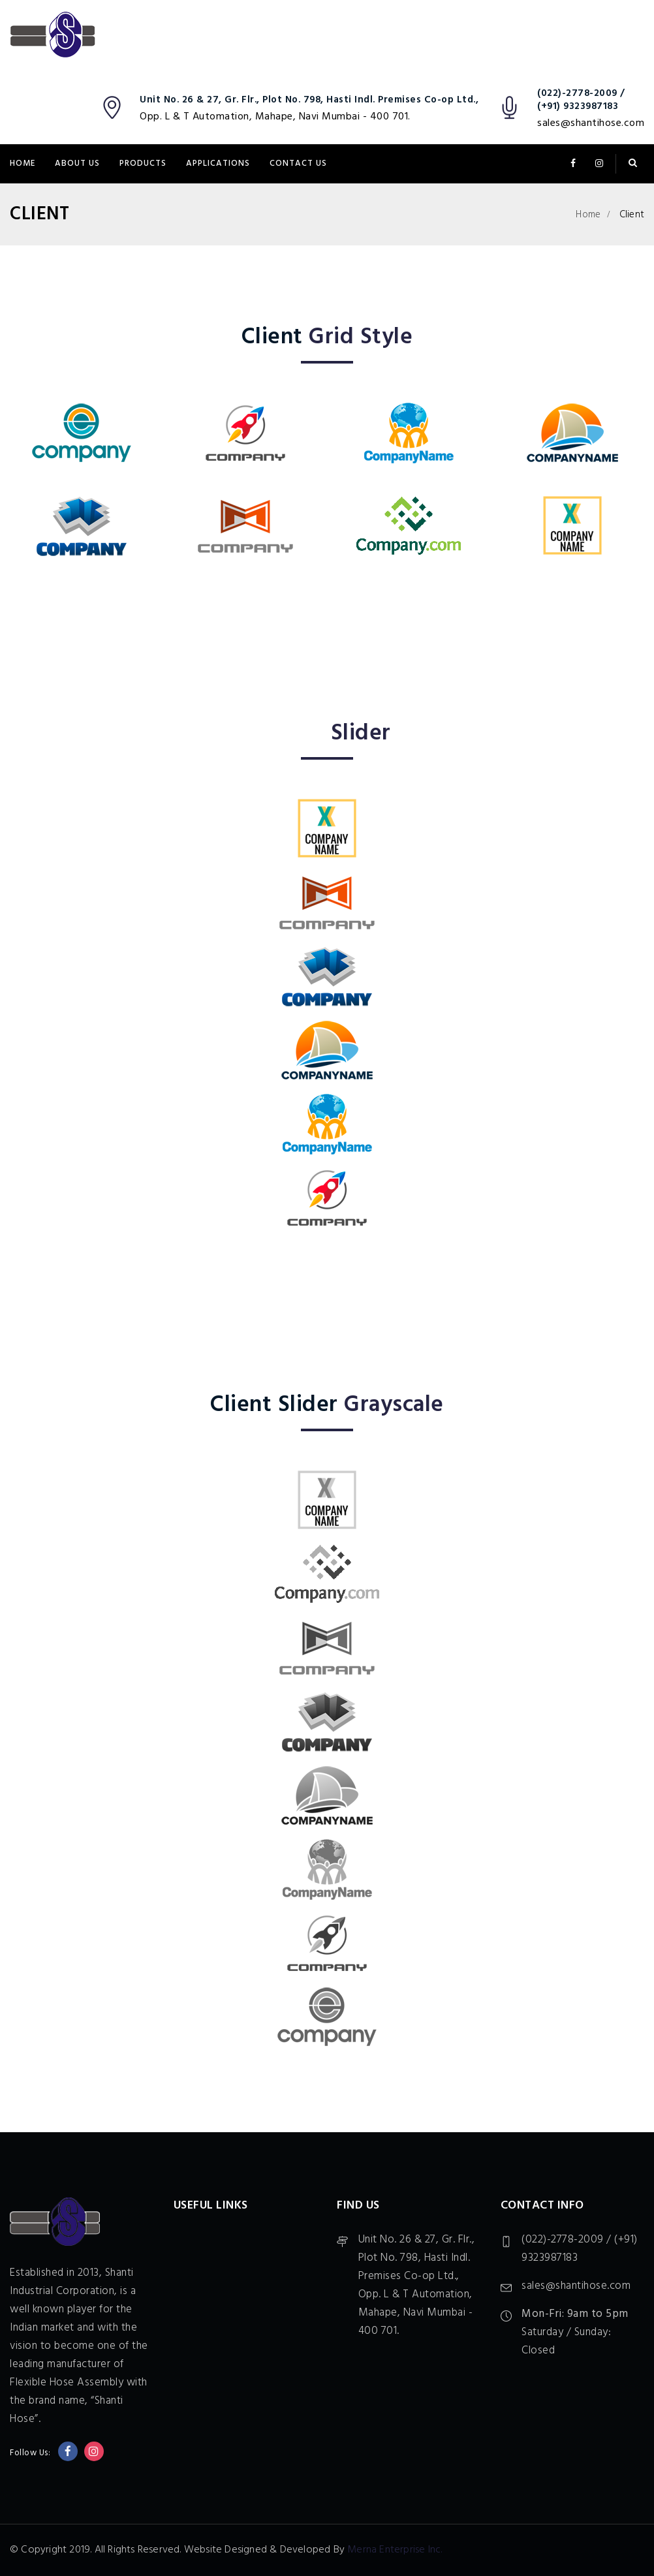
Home (22, 163)
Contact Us (298, 163)
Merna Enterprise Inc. (394, 2549)
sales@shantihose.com (590, 123)
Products (142, 163)
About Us (77, 163)
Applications (218, 163)
